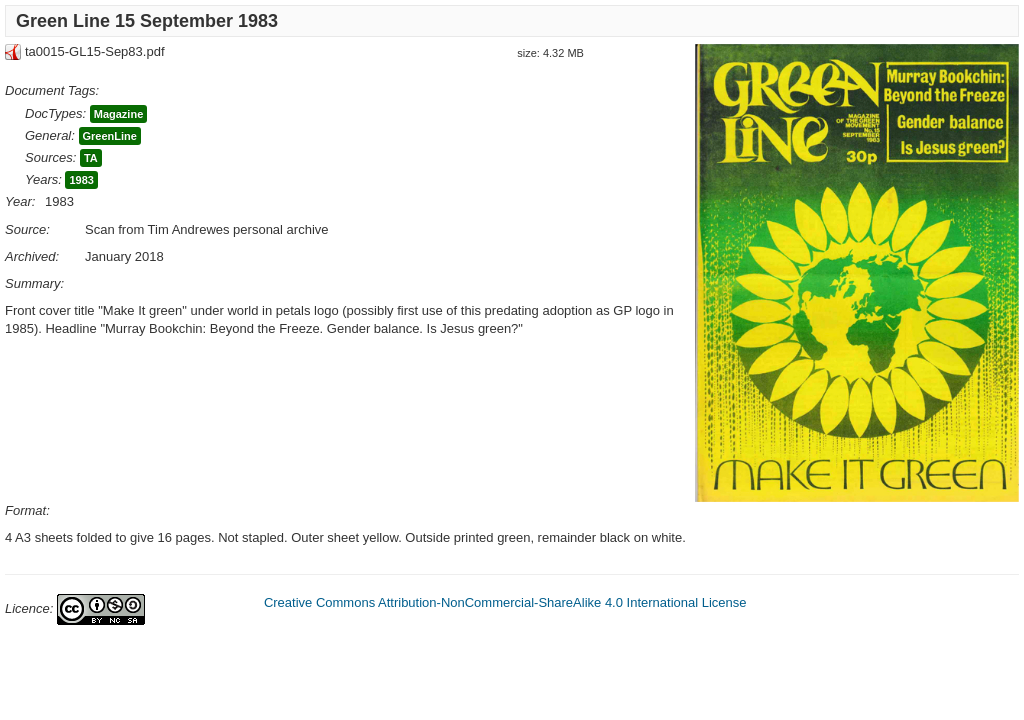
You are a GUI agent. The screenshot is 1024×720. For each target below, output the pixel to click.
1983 (81, 180)
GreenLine (110, 136)
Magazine (118, 114)
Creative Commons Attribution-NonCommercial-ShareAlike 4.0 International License (505, 602)
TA (91, 158)
